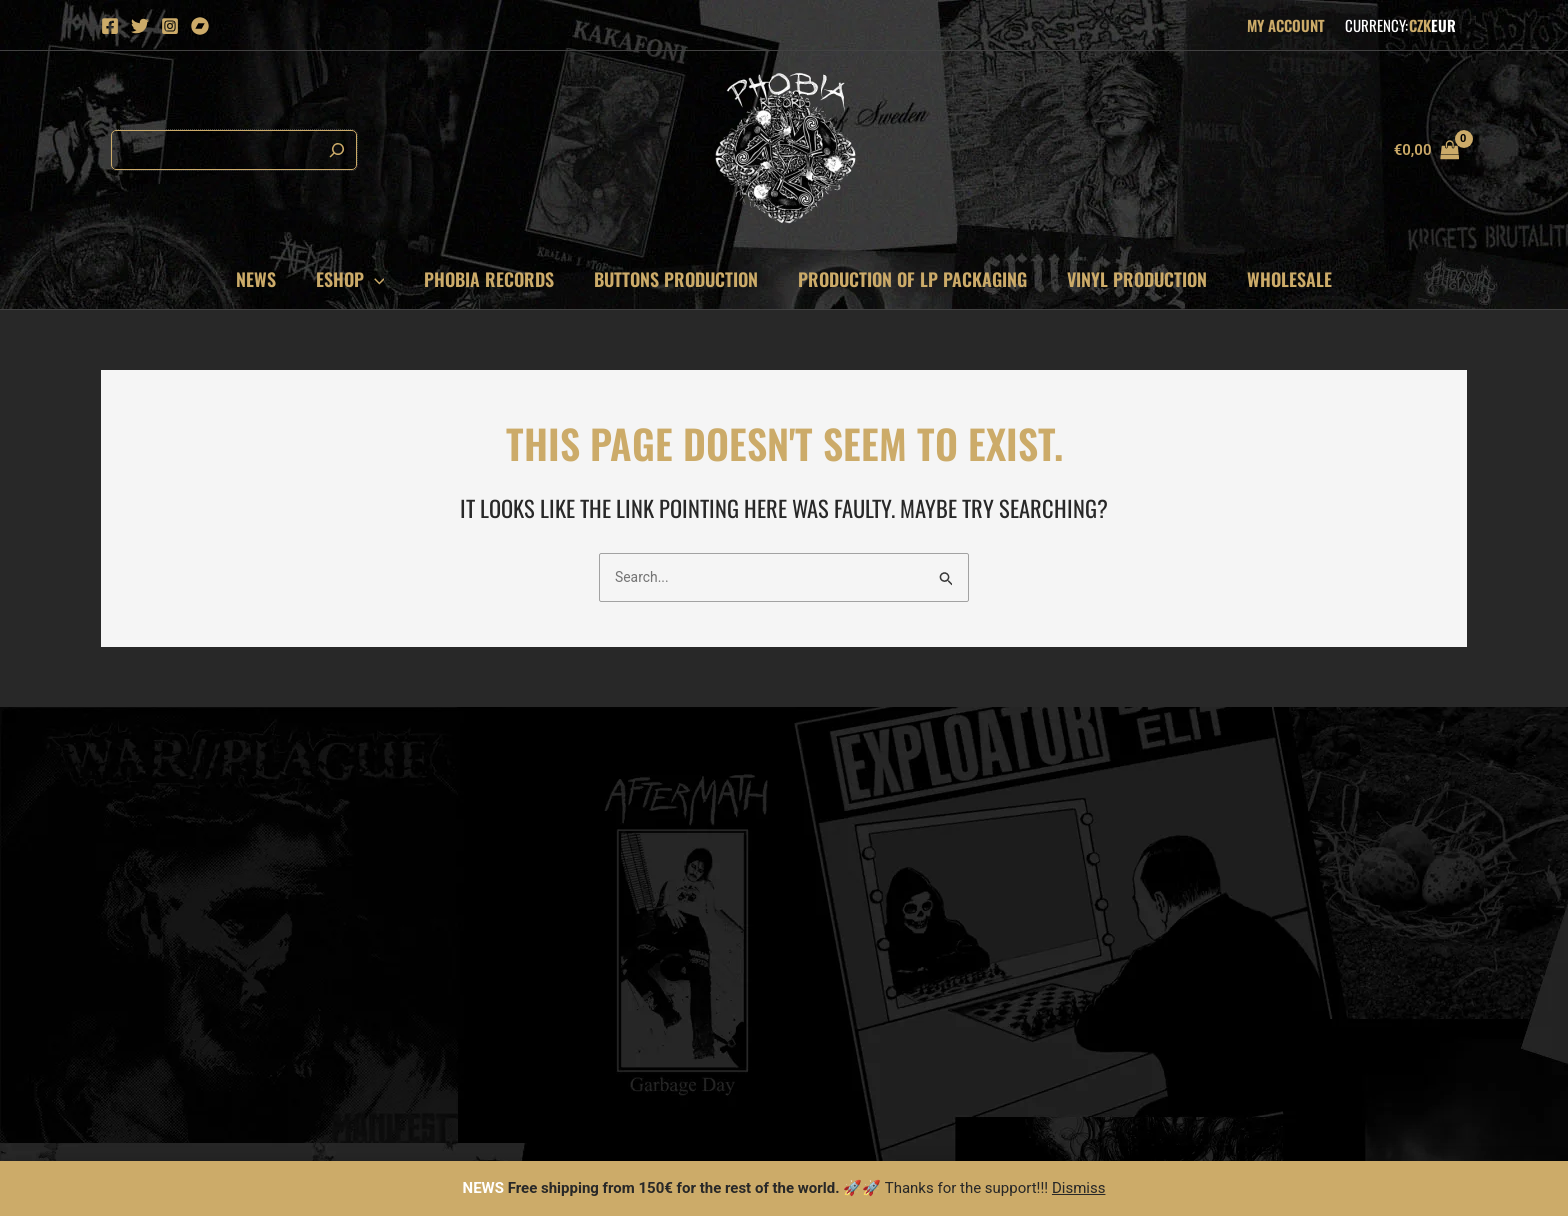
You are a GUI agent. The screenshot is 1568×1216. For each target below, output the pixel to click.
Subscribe (607, 965)
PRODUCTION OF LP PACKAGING (908, 279)
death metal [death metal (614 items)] (1212, 1021)
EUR (1443, 25)
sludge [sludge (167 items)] (1197, 947)
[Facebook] (110, 26)
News (268, 279)
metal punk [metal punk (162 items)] (1399, 910)
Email (471, 876)
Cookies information (872, 791)
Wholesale (1277, 279)
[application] (382, 279)
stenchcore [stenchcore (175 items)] (1387, 947)
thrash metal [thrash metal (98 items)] (1358, 836)
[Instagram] (170, 26)
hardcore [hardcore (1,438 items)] (1366, 1058)
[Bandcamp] (200, 26)
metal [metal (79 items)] (1193, 799)
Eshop (358, 279)
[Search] (332, 150)
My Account (1286, 25)
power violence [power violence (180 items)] (1224, 984)
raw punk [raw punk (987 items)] (1205, 1058)
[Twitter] (140, 26)
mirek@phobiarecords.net (184, 791)
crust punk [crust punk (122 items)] (1211, 873)
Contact (834, 816)
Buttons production (676, 279)
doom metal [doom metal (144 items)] (1212, 910)
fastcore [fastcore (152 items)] (1306, 910)
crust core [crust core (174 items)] (1285, 947)
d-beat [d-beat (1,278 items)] (1285, 1058)
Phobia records (493, 279)
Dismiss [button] (1079, 1188)
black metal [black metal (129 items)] (1315, 873)
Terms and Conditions (876, 841)
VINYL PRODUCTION (1129, 279)
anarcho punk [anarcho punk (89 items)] (1286, 799)
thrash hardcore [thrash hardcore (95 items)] (1230, 836)
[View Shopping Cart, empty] (1426, 150)
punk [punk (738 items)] (1363, 1021)
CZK (1420, 25)
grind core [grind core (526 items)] (1337, 984)
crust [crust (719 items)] (1298, 1021)
